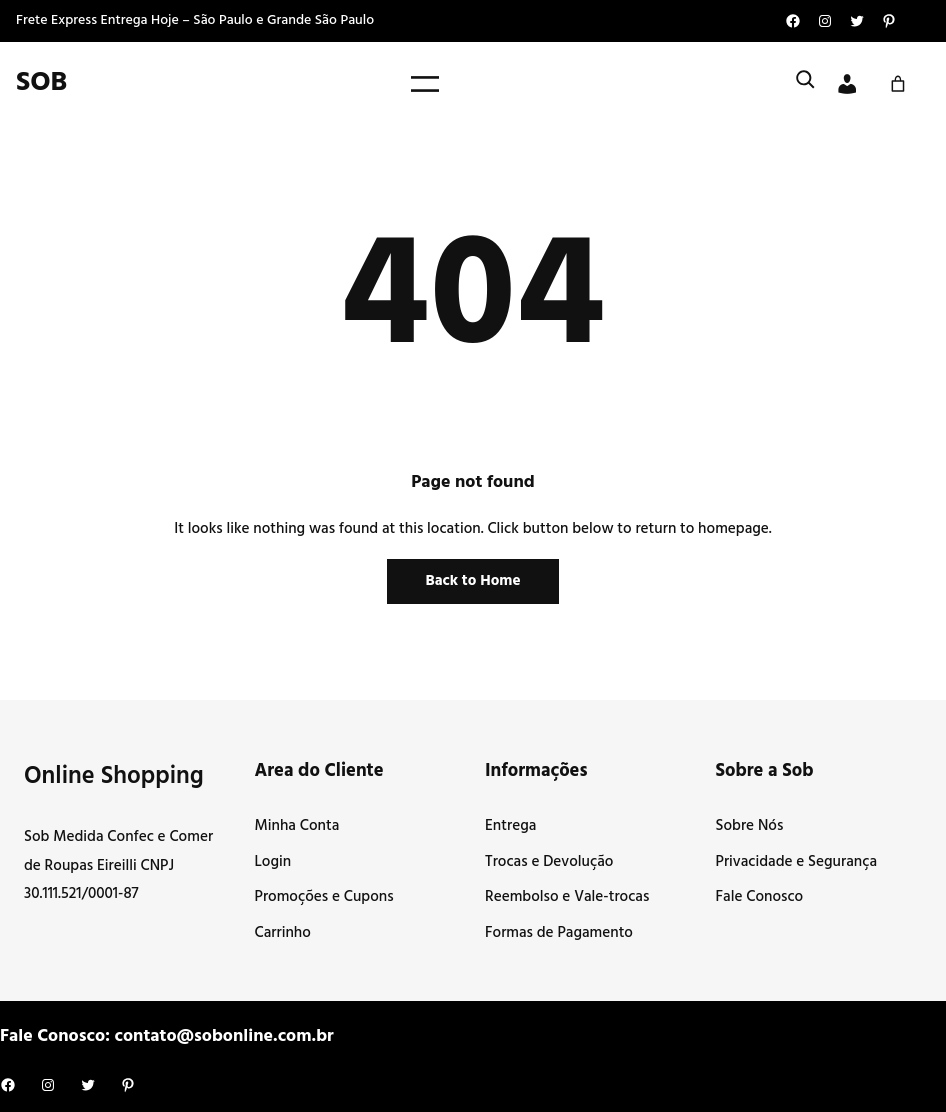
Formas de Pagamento (559, 933)
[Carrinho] (898, 84)
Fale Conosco (760, 897)
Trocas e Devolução (549, 862)
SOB (41, 83)
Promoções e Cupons (324, 897)
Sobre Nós (750, 826)
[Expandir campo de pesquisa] (805, 83)
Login (273, 862)
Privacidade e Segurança (797, 862)
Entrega (510, 826)
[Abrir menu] (425, 84)
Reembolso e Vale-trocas (567, 897)
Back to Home (472, 581)
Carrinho (283, 933)
